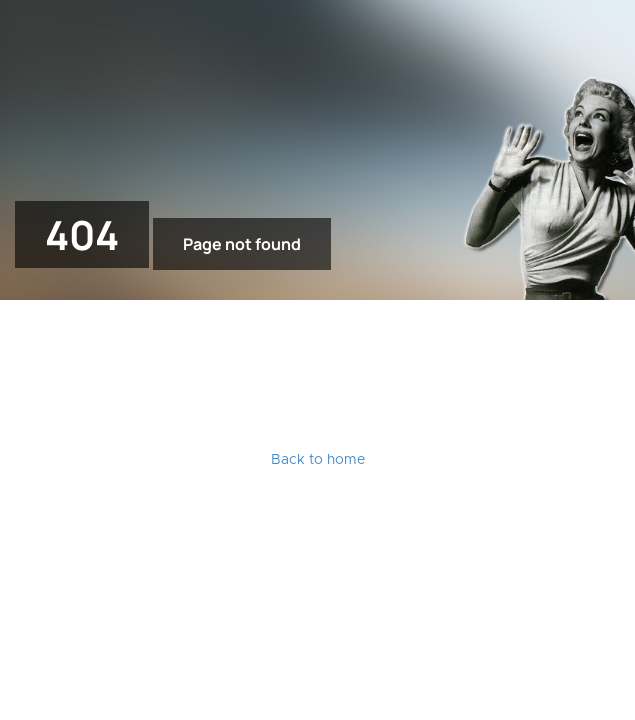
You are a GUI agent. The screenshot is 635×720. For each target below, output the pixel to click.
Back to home (318, 460)
